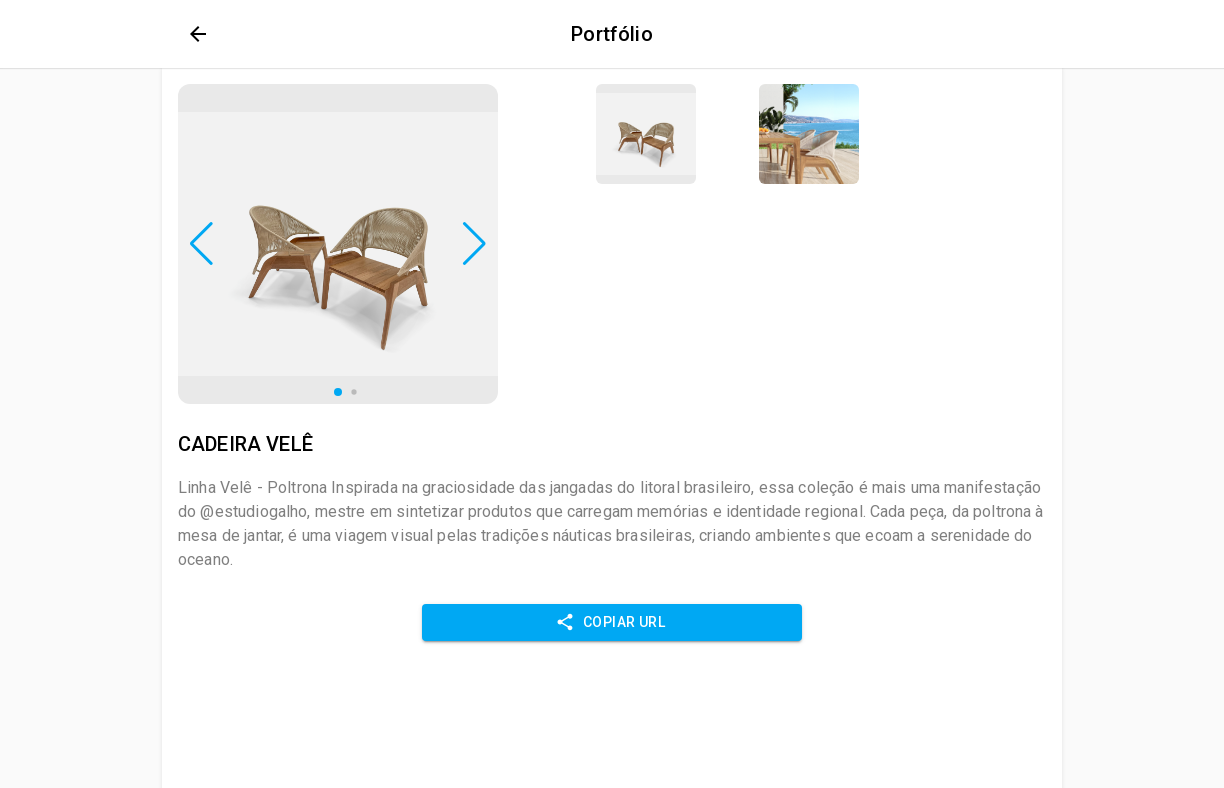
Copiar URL (612, 622)
